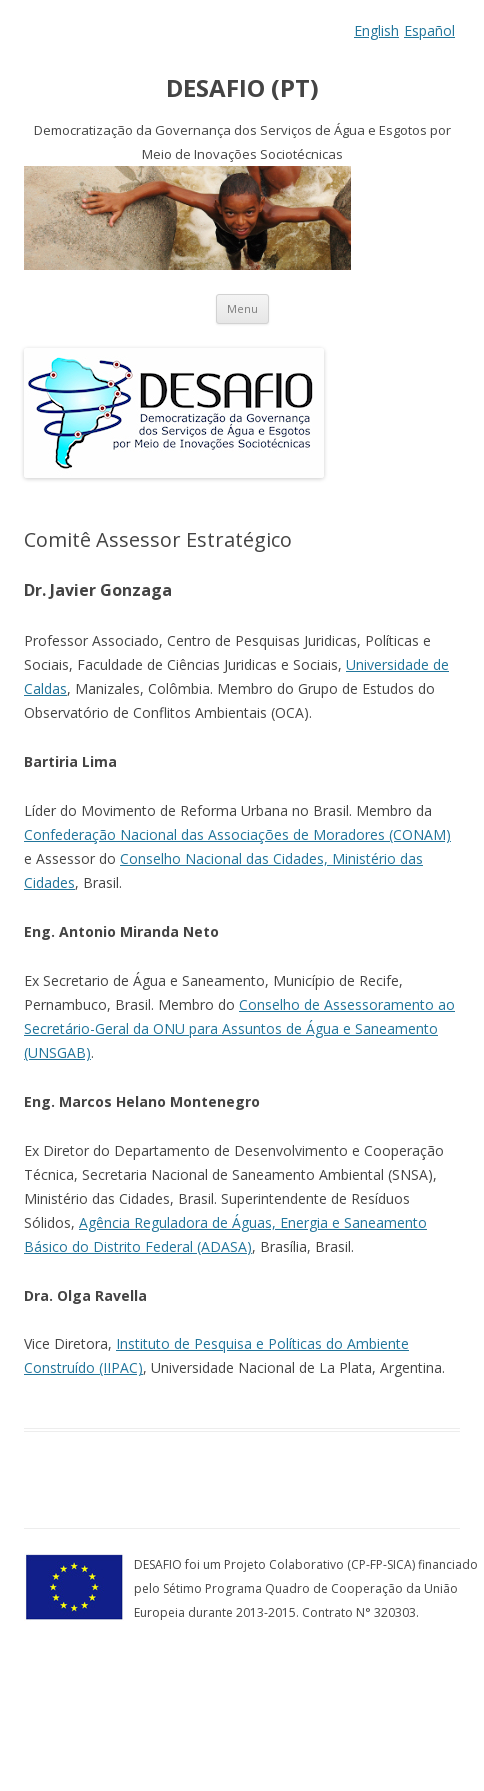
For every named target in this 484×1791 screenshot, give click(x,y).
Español (429, 30)
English (376, 30)
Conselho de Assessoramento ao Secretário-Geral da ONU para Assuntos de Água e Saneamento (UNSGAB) (239, 1028)
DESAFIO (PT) (242, 88)
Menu (242, 308)
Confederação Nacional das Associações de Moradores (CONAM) (237, 834)
